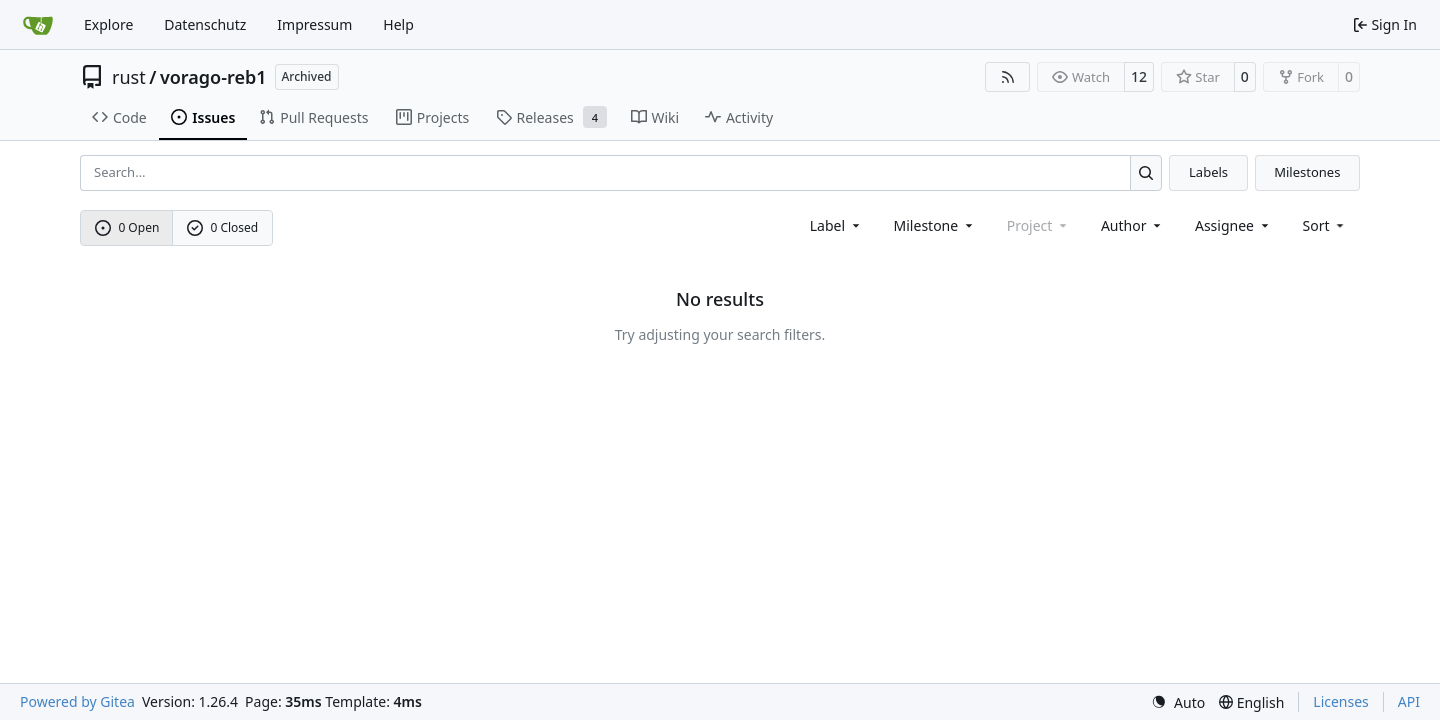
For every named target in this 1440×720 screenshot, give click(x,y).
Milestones (1307, 172)
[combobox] (836, 225)
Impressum (314, 24)
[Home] (38, 25)
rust (129, 77)
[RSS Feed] (1008, 77)
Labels (1208, 172)
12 (1139, 76)
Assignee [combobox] (1233, 225)
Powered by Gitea (77, 701)
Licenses (1341, 701)
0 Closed (223, 227)
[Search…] (1146, 172)
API (1409, 701)
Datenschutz (205, 24)
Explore (108, 24)
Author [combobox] (1132, 225)
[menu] (1325, 225)
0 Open (127, 227)
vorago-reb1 (213, 77)
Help (398, 24)
